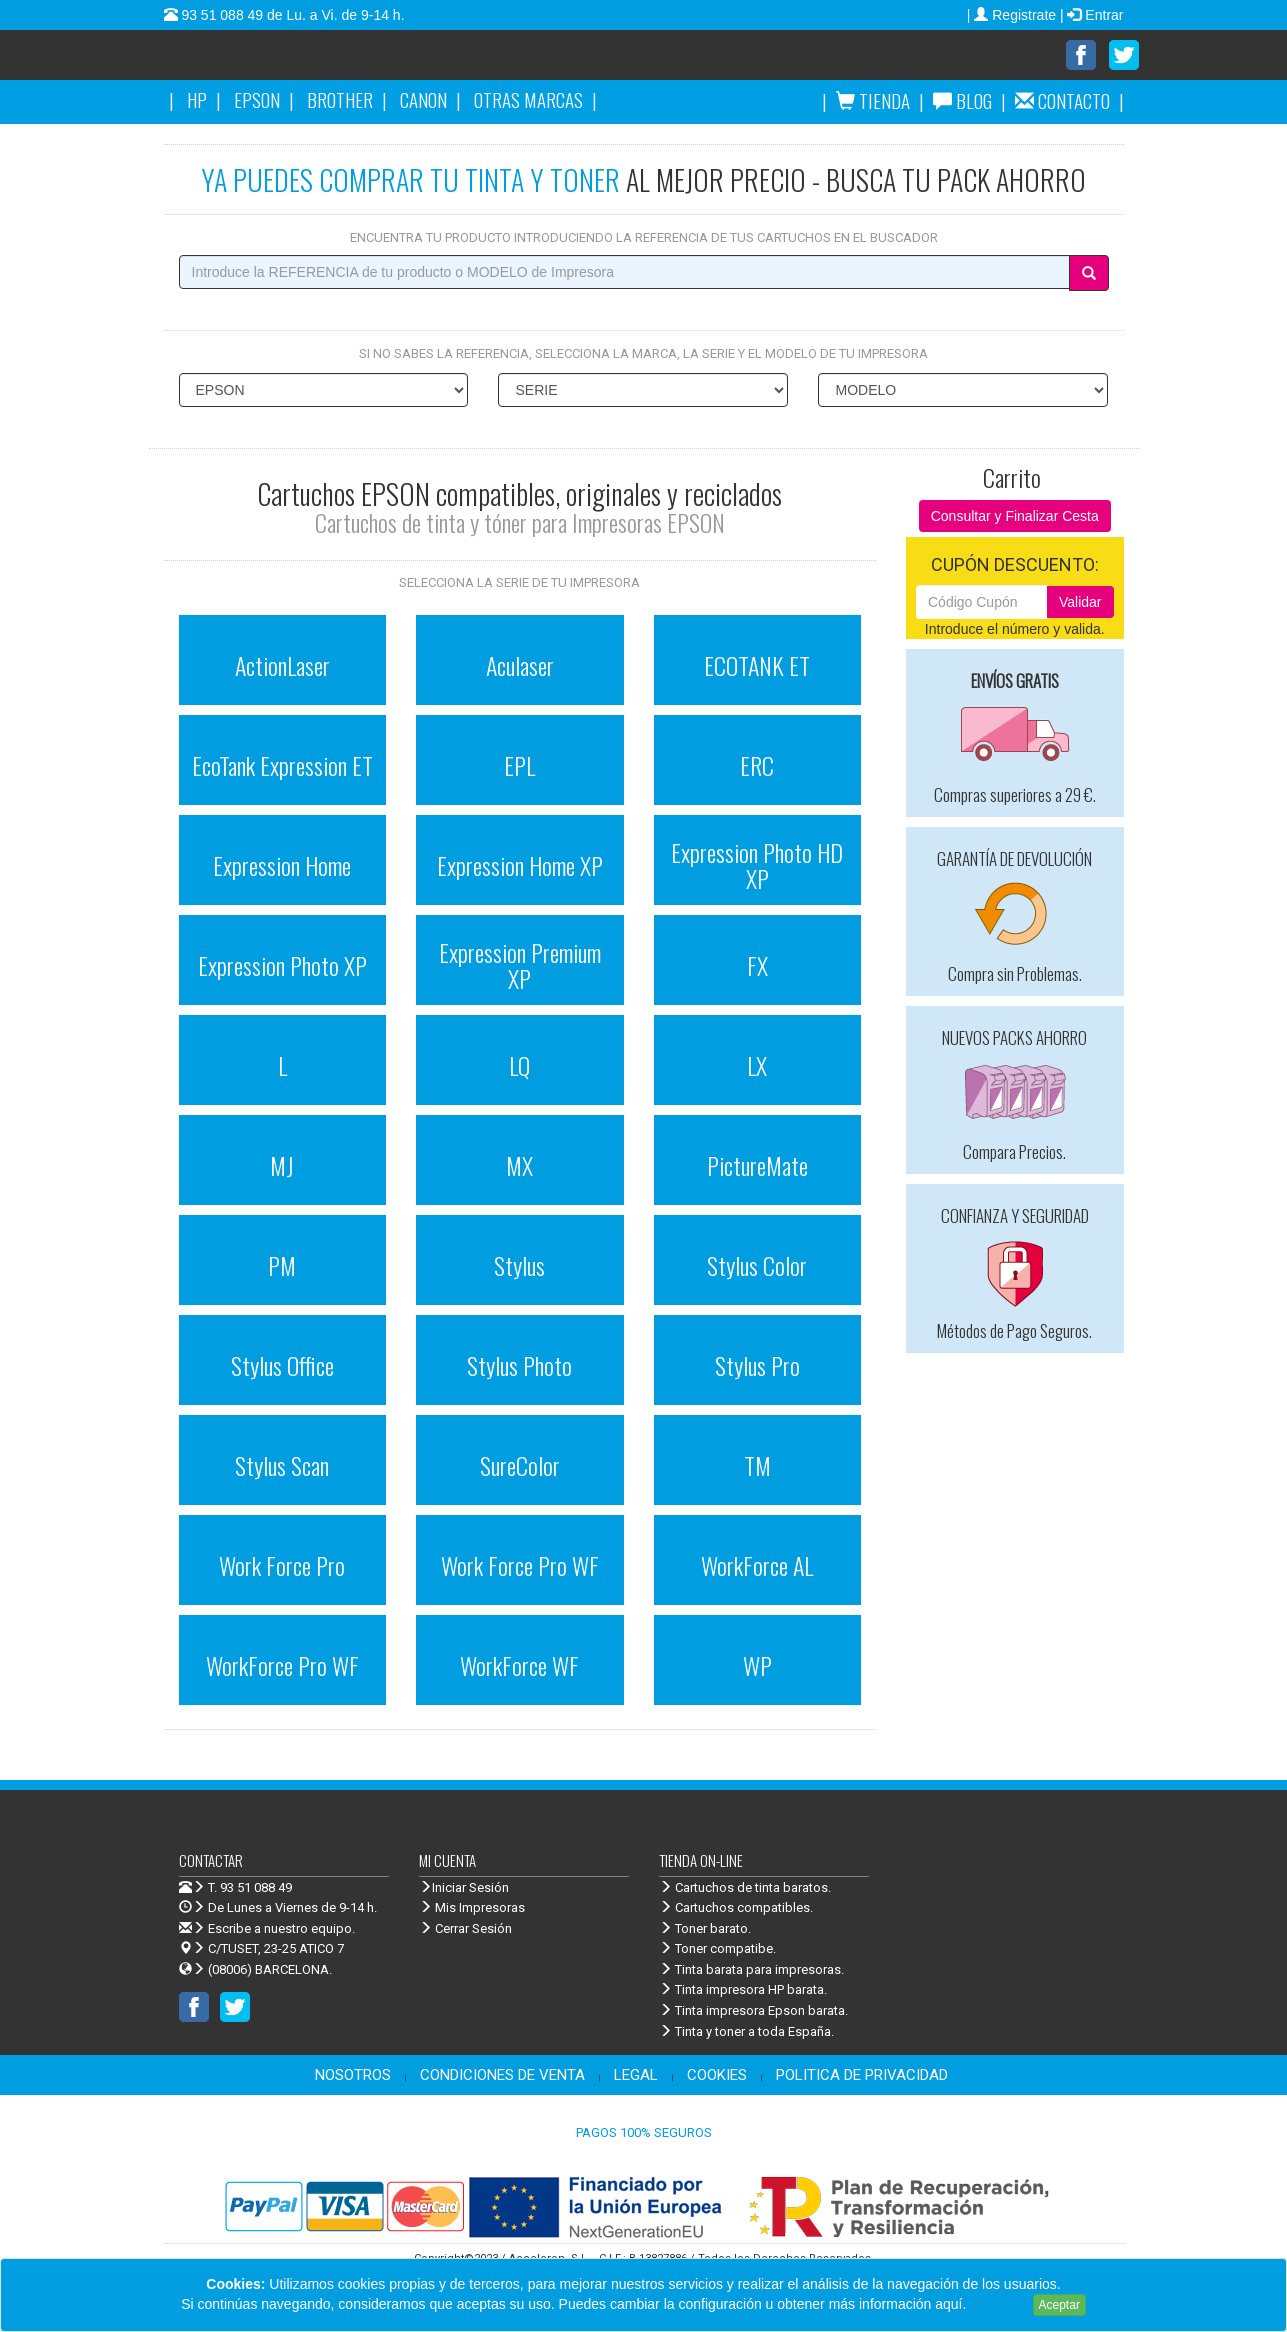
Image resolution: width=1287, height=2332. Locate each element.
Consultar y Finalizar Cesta (1015, 516)
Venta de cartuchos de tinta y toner (349, 62)
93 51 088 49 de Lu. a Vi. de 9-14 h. (291, 15)
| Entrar (1092, 15)
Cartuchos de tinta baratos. (745, 1887)
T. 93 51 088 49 (250, 1887)
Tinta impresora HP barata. (743, 1989)
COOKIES (717, 2075)
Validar (1080, 602)
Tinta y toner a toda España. (746, 2031)
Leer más (999, 2304)
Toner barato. (705, 1928)
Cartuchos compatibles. (736, 1907)
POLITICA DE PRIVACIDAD (862, 2075)
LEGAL (636, 2075)
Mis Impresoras (472, 1907)
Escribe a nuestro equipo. (267, 1928)
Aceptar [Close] (1059, 2305)
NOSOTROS (353, 2075)
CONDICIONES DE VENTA (502, 2075)
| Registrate (1013, 15)
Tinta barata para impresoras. (751, 1969)
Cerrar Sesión (465, 1928)
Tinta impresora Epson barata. (753, 2010)
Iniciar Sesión (464, 1887)
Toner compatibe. (717, 1948)
